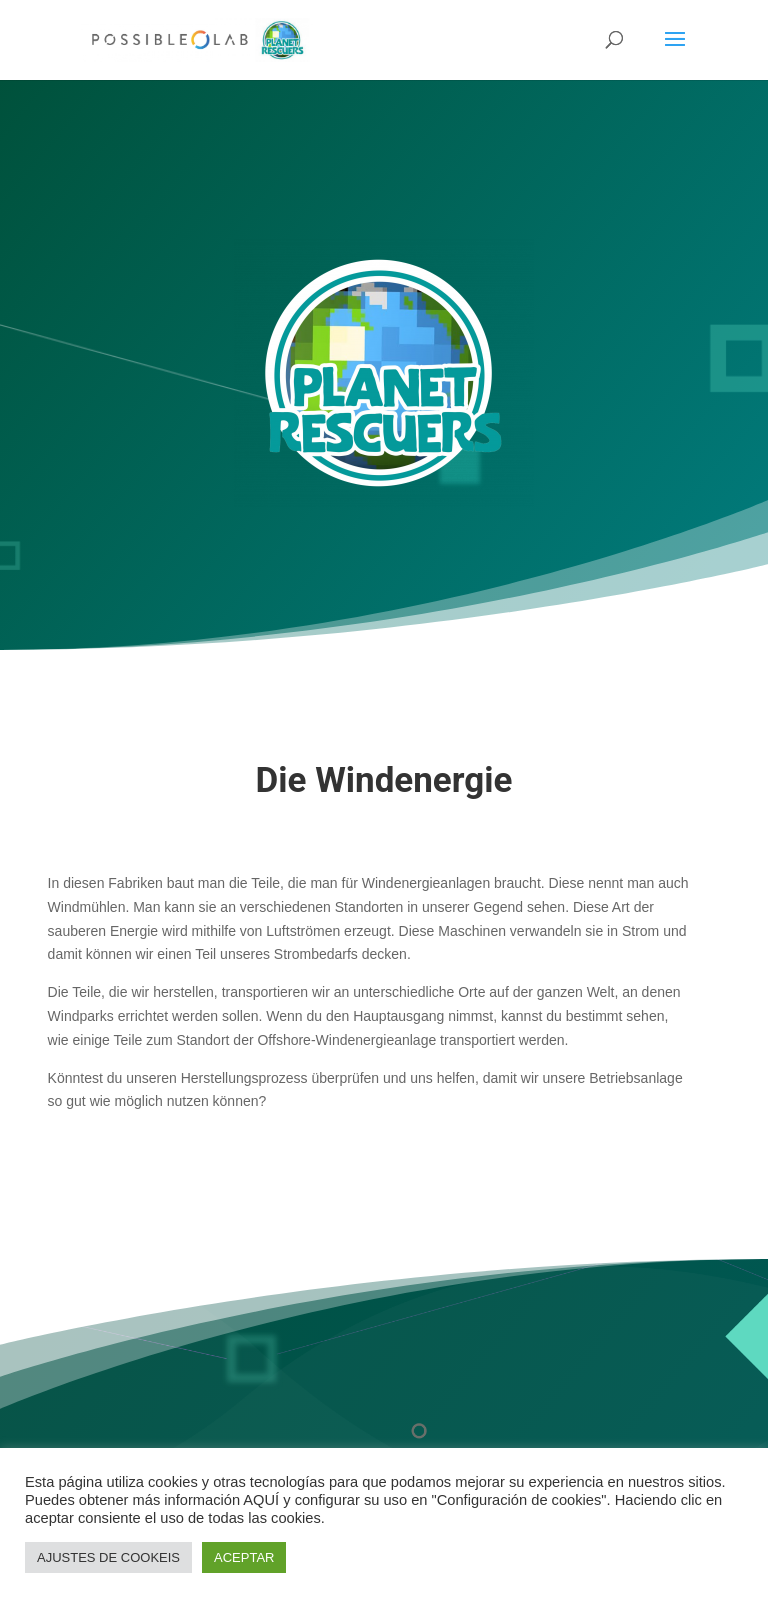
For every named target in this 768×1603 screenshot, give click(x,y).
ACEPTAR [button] (244, 1557)
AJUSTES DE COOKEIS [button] (108, 1557)
